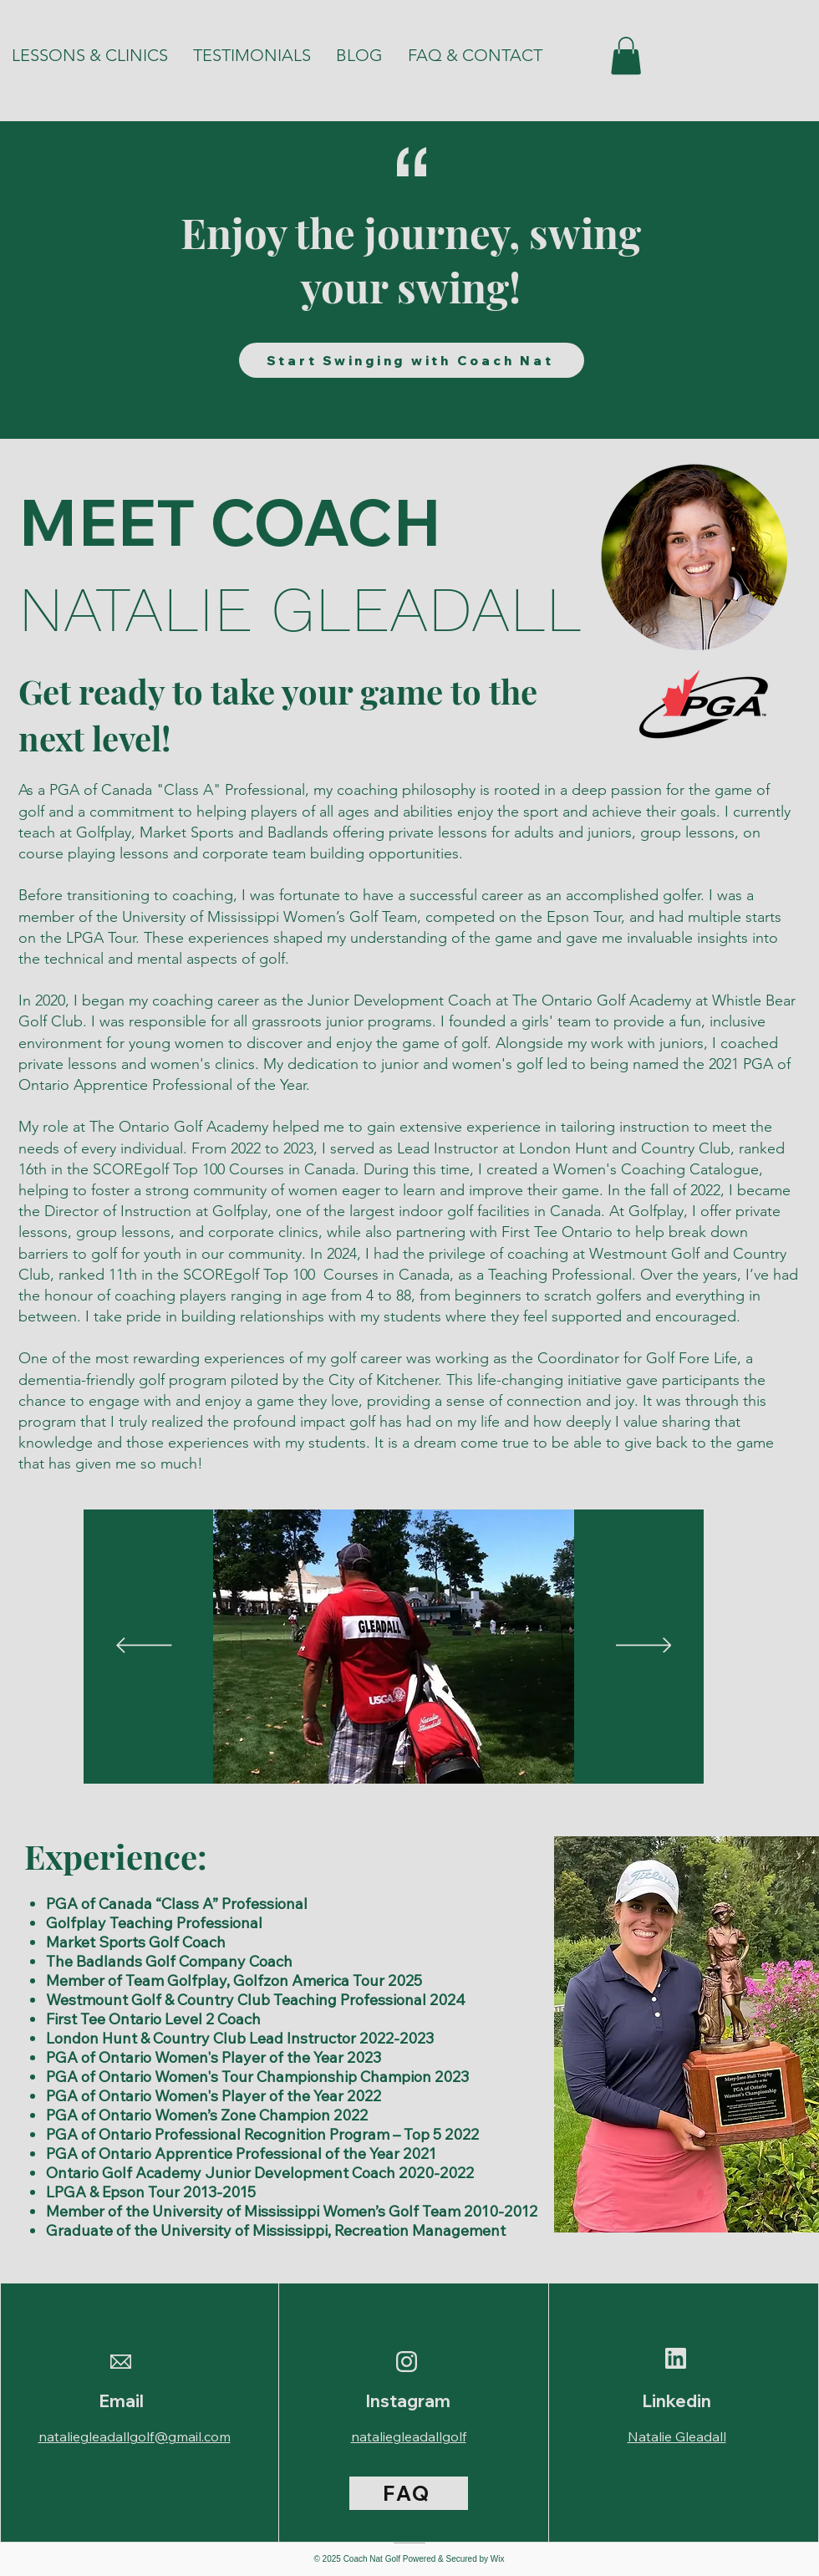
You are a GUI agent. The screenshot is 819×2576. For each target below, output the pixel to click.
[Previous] (144, 1646)
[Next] (644, 1646)
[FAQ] (408, 2493)
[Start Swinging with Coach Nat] (411, 360)
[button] (626, 55)
